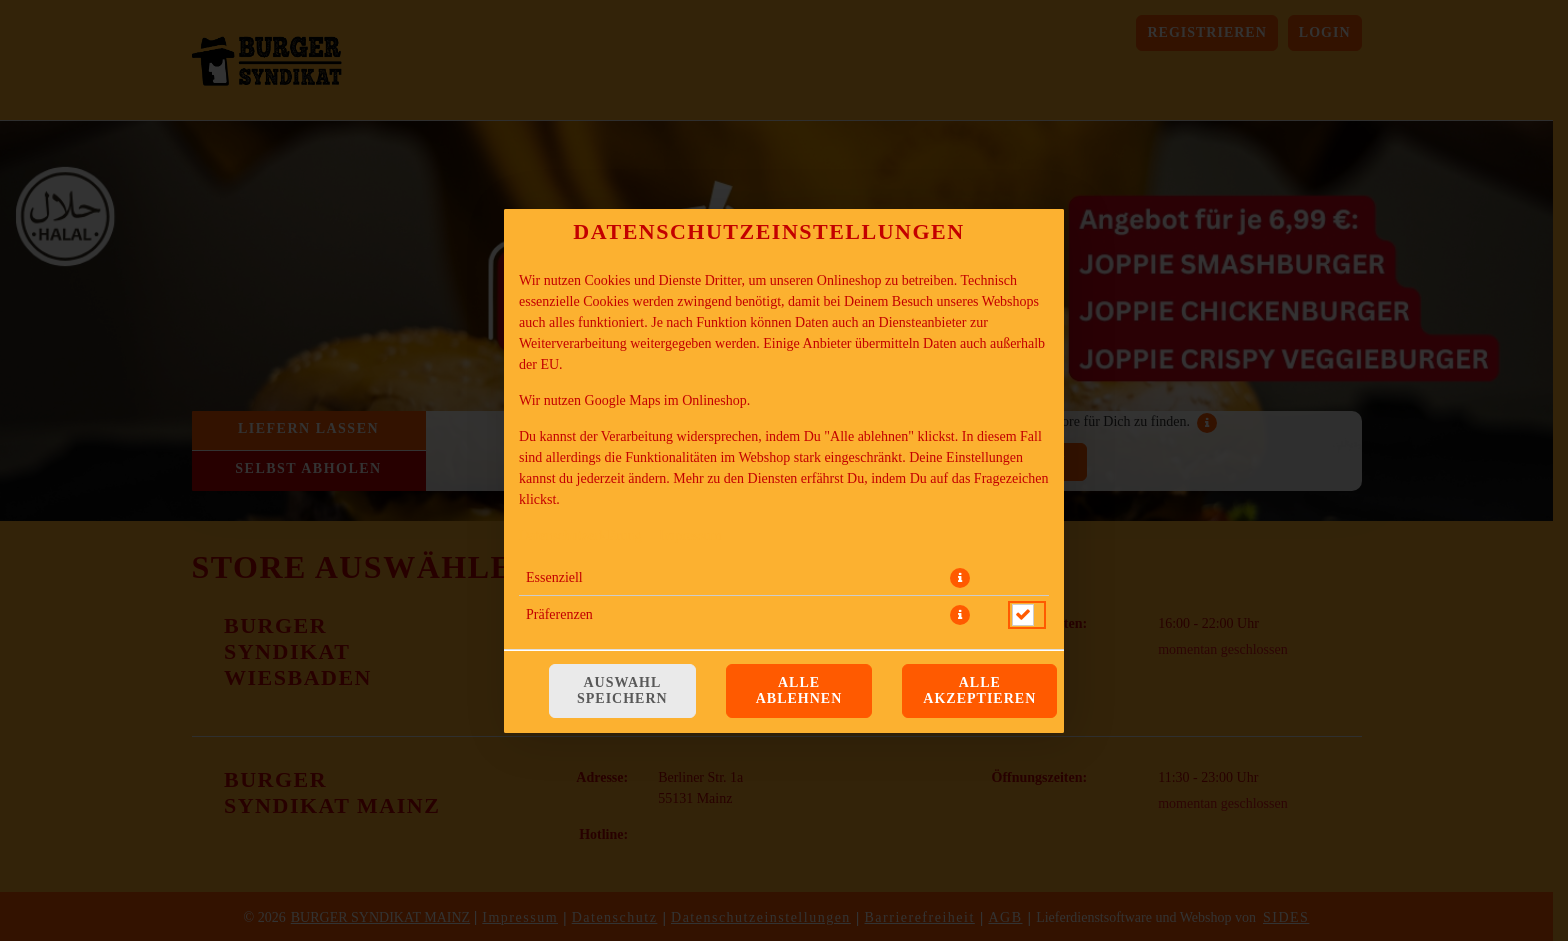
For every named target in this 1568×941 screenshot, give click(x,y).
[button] (960, 578)
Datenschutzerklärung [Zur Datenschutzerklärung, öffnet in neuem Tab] (580, 535)
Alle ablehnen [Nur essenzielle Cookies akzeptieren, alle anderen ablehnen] (799, 690)
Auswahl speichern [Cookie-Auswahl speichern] (622, 690)
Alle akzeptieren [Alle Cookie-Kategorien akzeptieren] (979, 690)
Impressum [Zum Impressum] (690, 535)
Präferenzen (559, 614)
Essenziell (554, 577)
